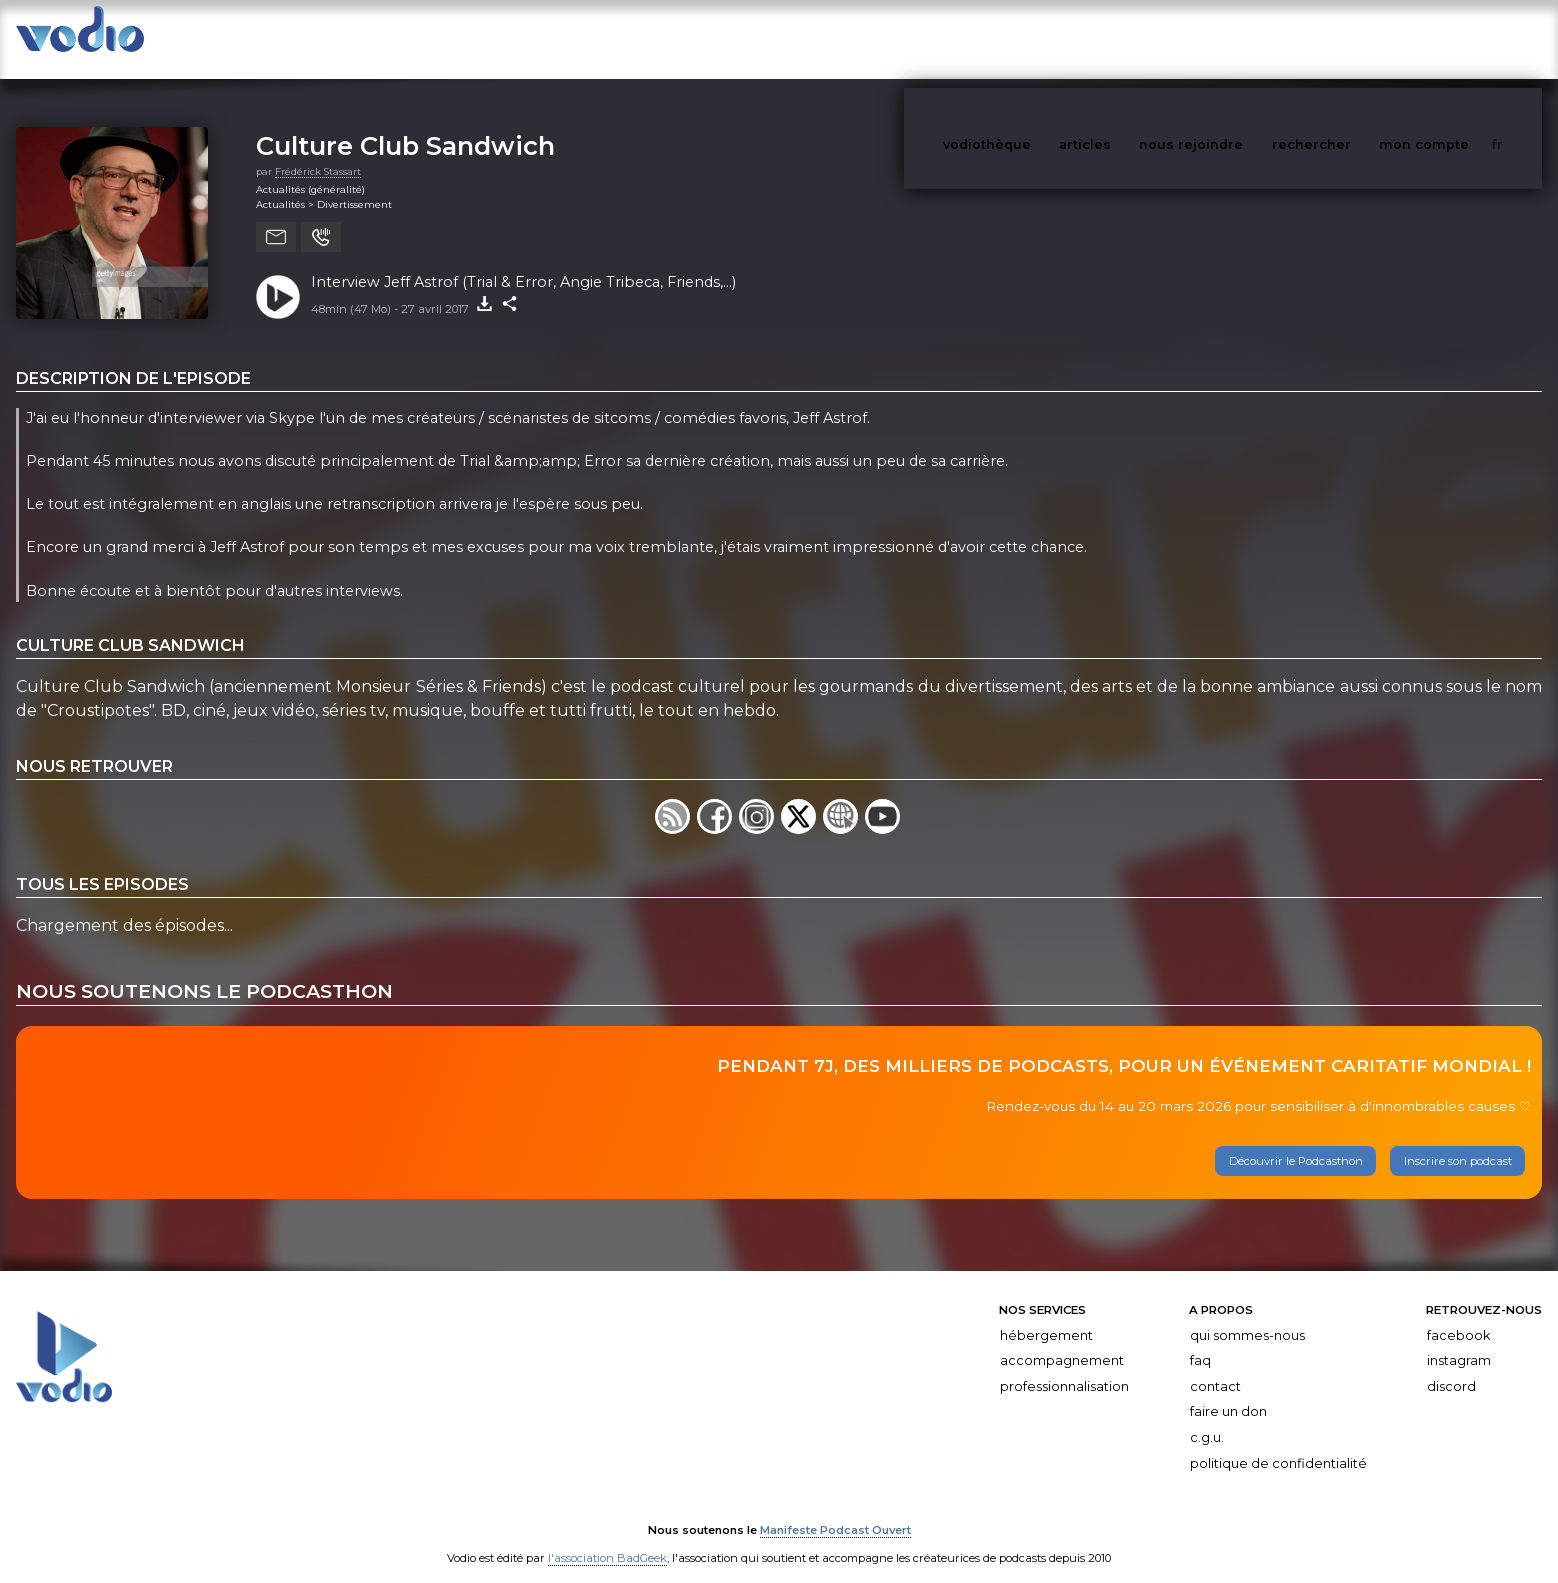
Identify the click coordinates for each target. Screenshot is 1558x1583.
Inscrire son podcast (1458, 1141)
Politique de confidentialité (1278, 1443)
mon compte (1457, 38)
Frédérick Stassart (318, 151)
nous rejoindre (1232, 38)
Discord (1451, 1366)
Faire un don (1228, 1391)
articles (1130, 38)
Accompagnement (1062, 1340)
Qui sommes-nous (1247, 1315)
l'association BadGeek (607, 1539)
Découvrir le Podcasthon (1296, 1141)
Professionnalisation (1064, 1366)
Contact (1215, 1366)
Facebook (1458, 1315)
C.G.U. (1207, 1417)
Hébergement (1046, 1315)
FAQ (1200, 1340)
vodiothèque (1035, 38)
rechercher (1348, 38)
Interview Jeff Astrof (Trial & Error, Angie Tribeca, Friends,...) (523, 262)
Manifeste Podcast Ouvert (835, 1511)
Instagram (1459, 1340)
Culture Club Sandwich (405, 125)
